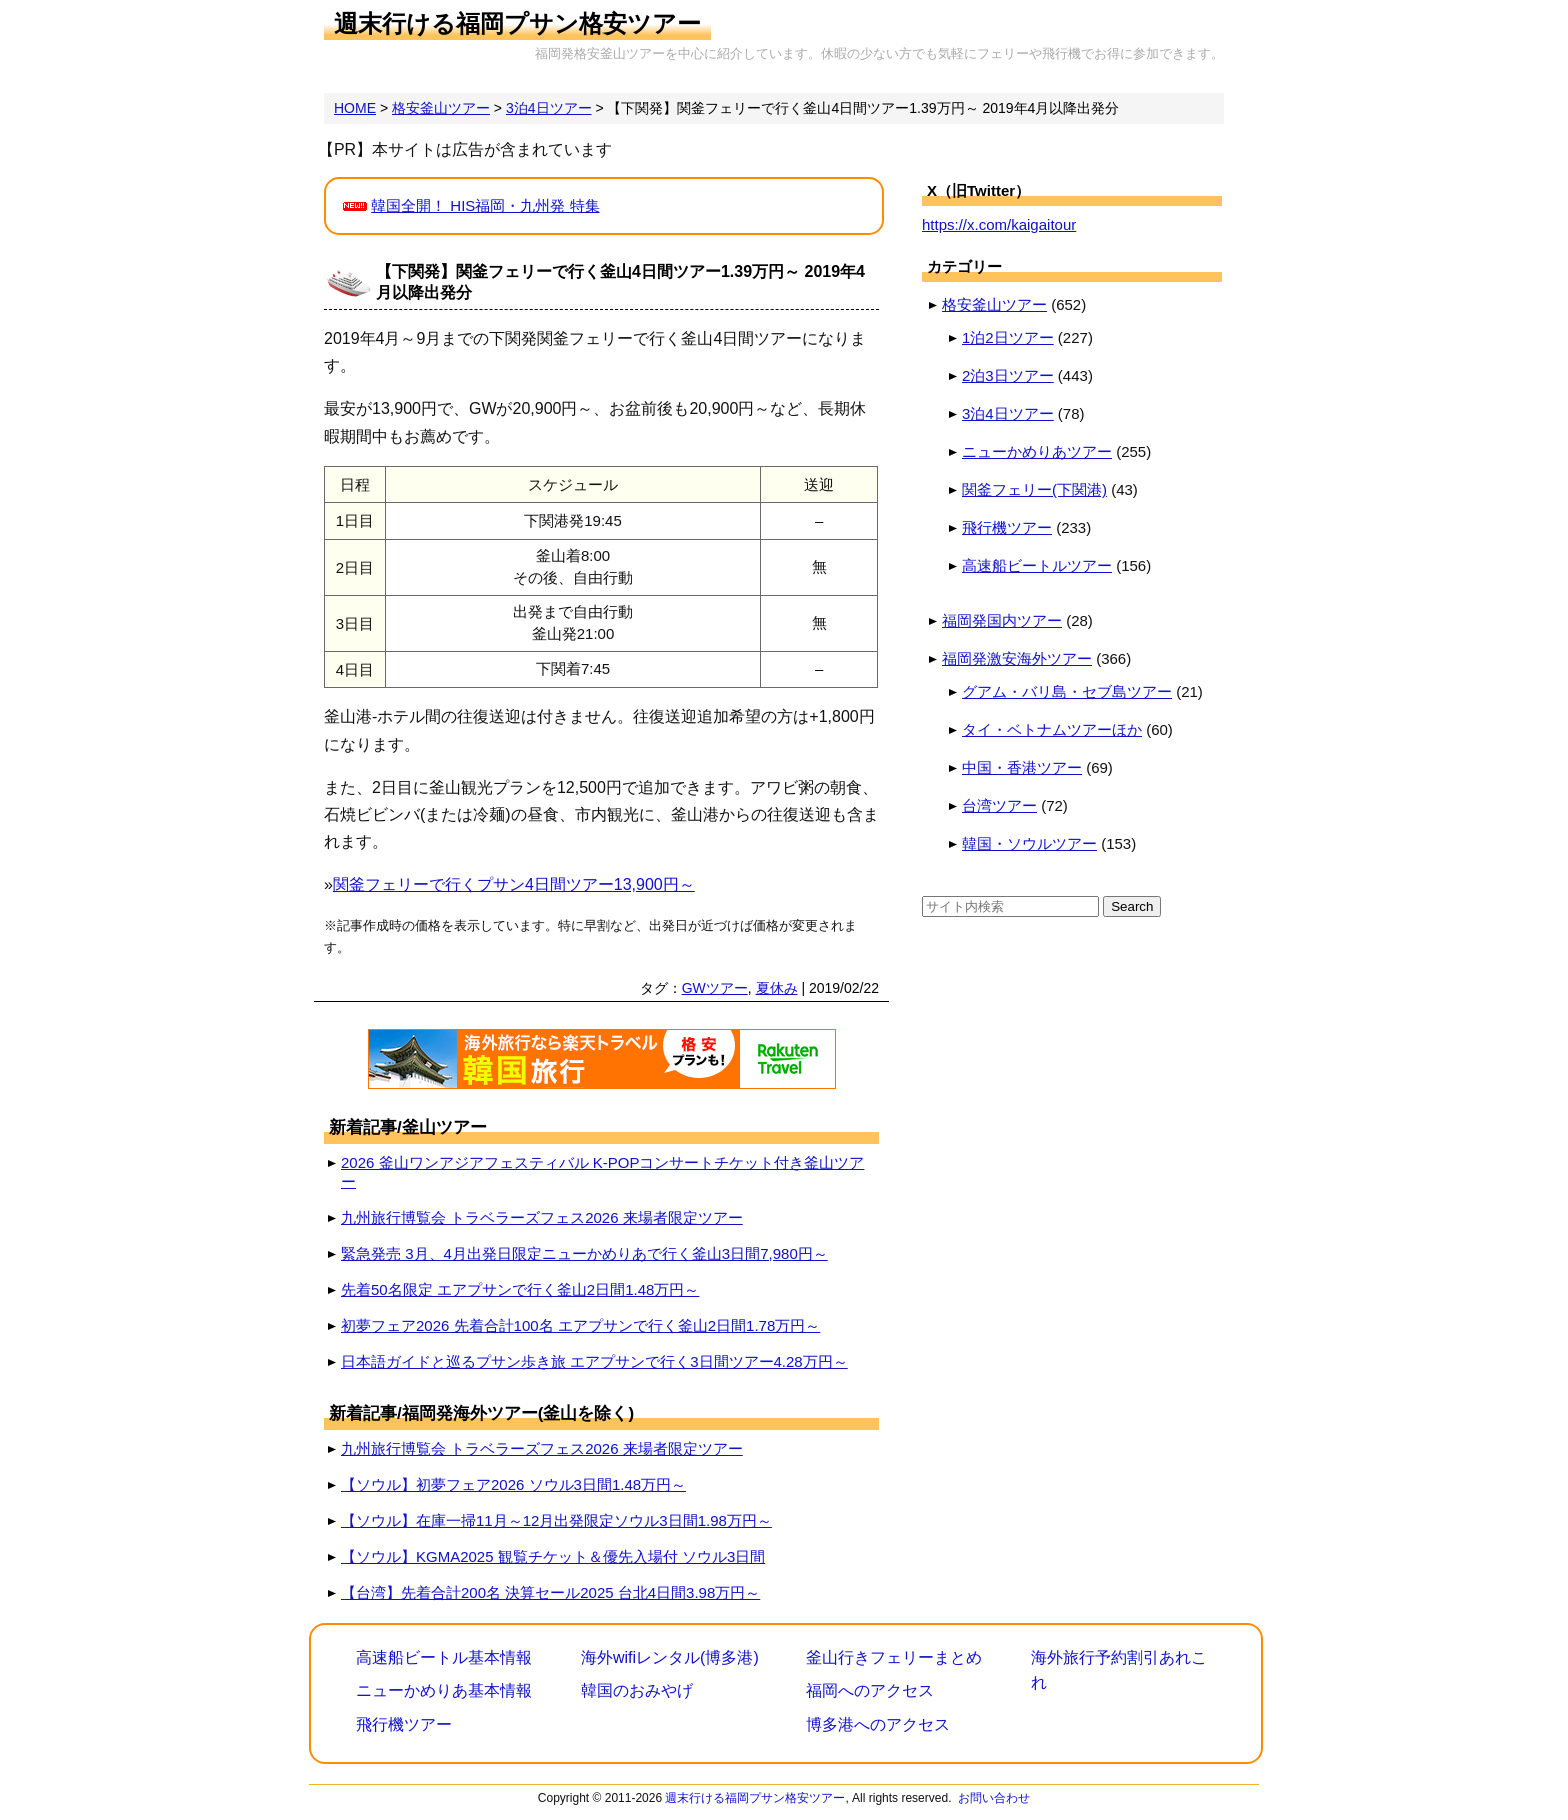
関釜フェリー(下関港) (1034, 489)
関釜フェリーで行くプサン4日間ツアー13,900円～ (514, 884)
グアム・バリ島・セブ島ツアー (1067, 691)
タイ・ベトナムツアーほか (1052, 729)
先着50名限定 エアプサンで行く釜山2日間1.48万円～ (520, 1289)
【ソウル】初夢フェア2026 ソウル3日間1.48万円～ (513, 1484)
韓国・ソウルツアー (1029, 843)
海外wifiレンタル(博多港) (670, 1657)
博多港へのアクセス (878, 1724)
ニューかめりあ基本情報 (444, 1690)
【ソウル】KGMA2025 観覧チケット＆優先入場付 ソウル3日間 (553, 1556)
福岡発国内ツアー (1002, 620)
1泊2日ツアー (1008, 337)
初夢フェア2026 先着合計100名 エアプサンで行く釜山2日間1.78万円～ (580, 1325)
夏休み (777, 988)
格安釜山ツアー (994, 304)
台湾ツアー (999, 805)
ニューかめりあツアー (1037, 451)
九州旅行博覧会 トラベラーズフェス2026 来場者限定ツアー (542, 1217)
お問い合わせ (994, 1798)
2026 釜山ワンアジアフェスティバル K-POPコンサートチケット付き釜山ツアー (602, 1172)
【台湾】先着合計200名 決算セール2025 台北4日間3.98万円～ (550, 1592)
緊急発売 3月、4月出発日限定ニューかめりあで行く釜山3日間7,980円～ (584, 1253)
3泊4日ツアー (1008, 413)
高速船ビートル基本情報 (444, 1657)
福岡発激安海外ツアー (1017, 658)
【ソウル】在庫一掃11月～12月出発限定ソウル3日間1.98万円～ (556, 1520)
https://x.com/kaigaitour (999, 224)
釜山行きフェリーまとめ (894, 1657)
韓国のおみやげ (637, 1690)
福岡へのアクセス (870, 1690)
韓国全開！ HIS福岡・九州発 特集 (485, 205)
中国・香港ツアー (1022, 767)
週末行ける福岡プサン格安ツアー (517, 23)
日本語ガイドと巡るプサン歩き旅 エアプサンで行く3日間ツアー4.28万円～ (594, 1361)
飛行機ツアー (1007, 527)
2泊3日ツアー (1008, 375)
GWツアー (715, 988)
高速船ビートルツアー (1037, 565)
